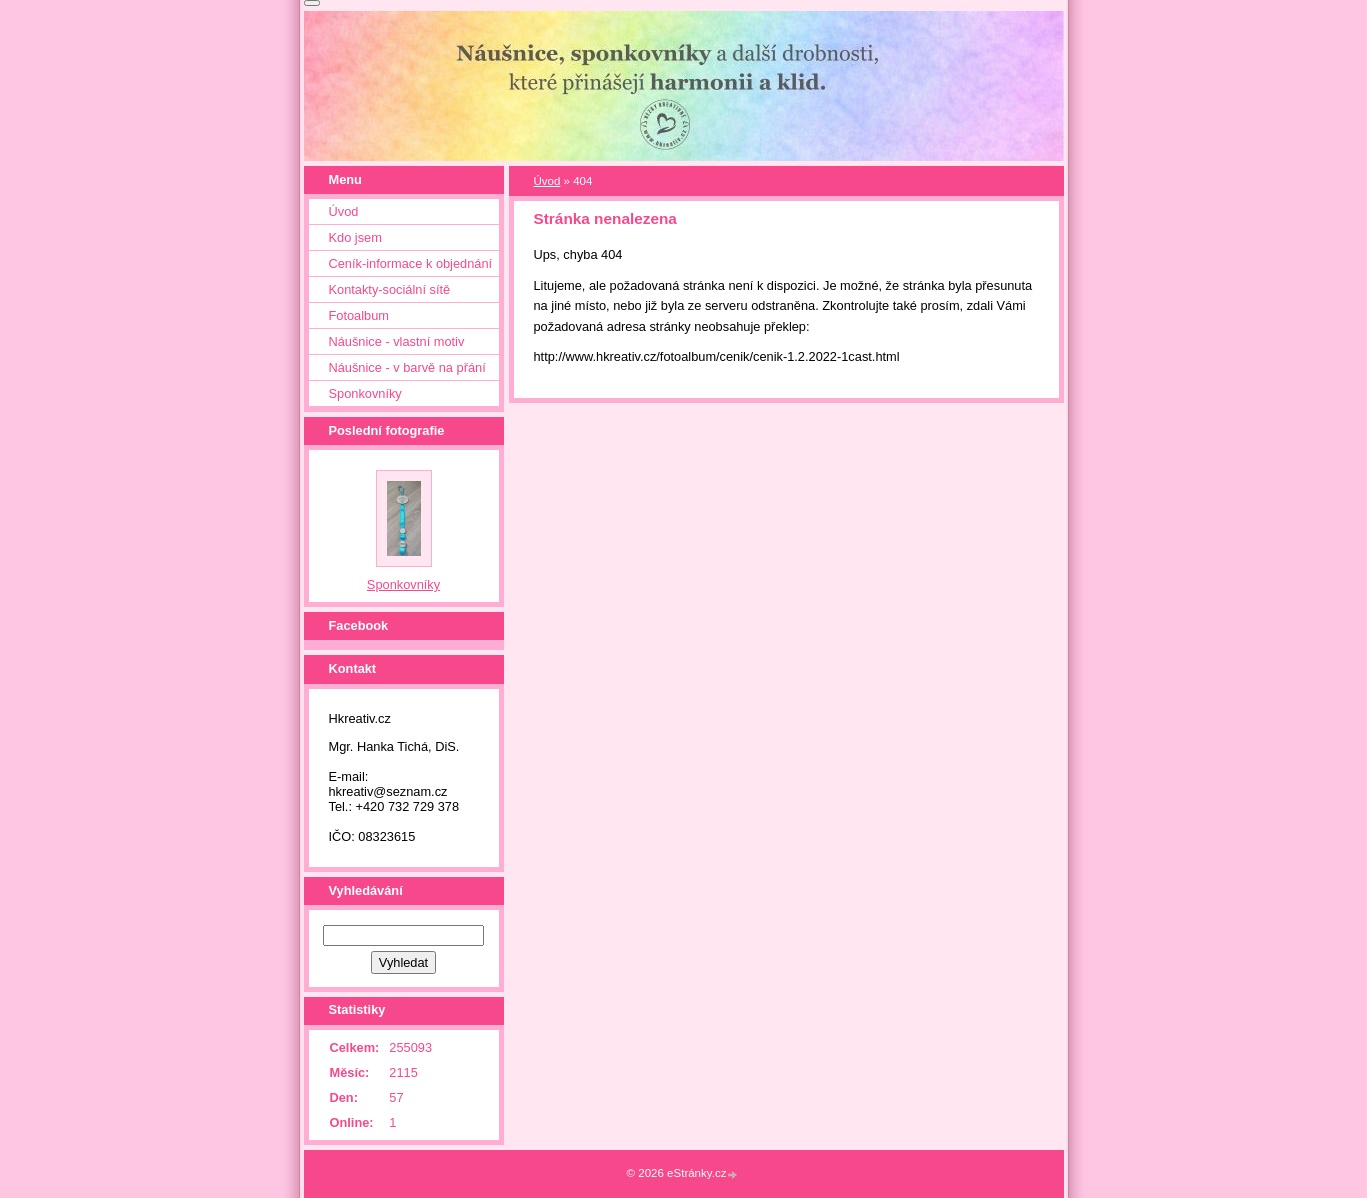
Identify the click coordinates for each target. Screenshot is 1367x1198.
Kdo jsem (355, 237)
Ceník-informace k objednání (411, 263)
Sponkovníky (365, 393)
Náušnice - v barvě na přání (407, 367)
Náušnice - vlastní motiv (397, 341)
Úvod (547, 181)
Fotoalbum (359, 315)
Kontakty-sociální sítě (390, 289)
